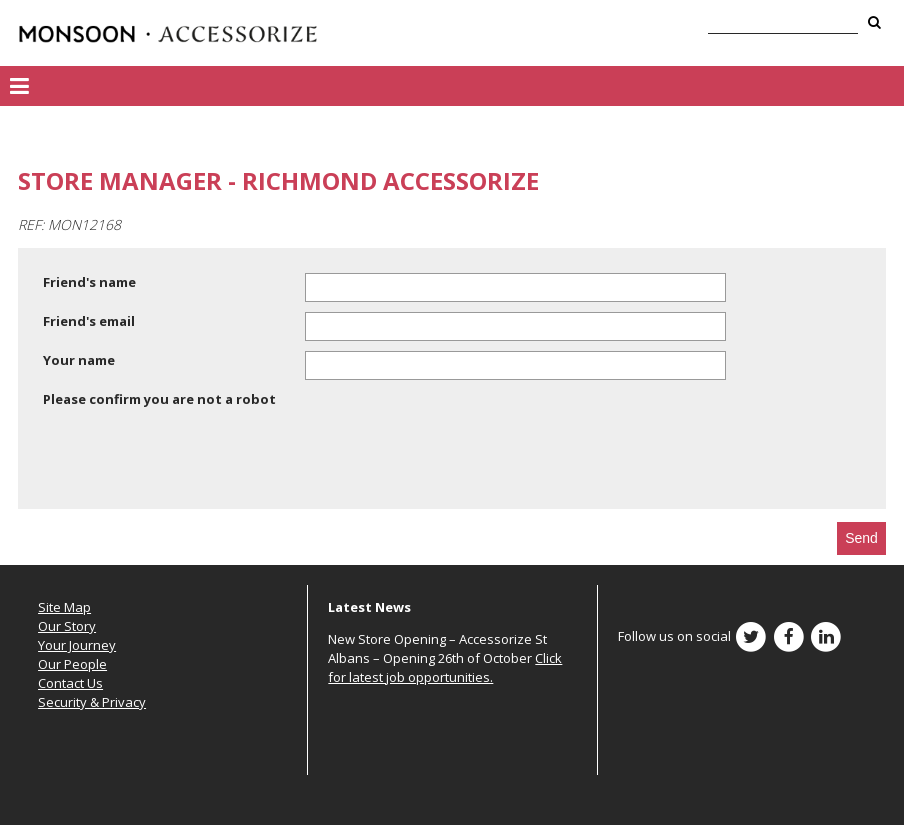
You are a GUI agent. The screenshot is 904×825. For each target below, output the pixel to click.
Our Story (67, 626)
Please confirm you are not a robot (159, 399)
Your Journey (77, 645)
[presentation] (195, 462)
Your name (79, 360)
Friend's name (89, 282)
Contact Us (70, 683)
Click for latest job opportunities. (445, 667)
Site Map (64, 607)
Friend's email (89, 321)
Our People (72, 664)
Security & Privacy (92, 702)
